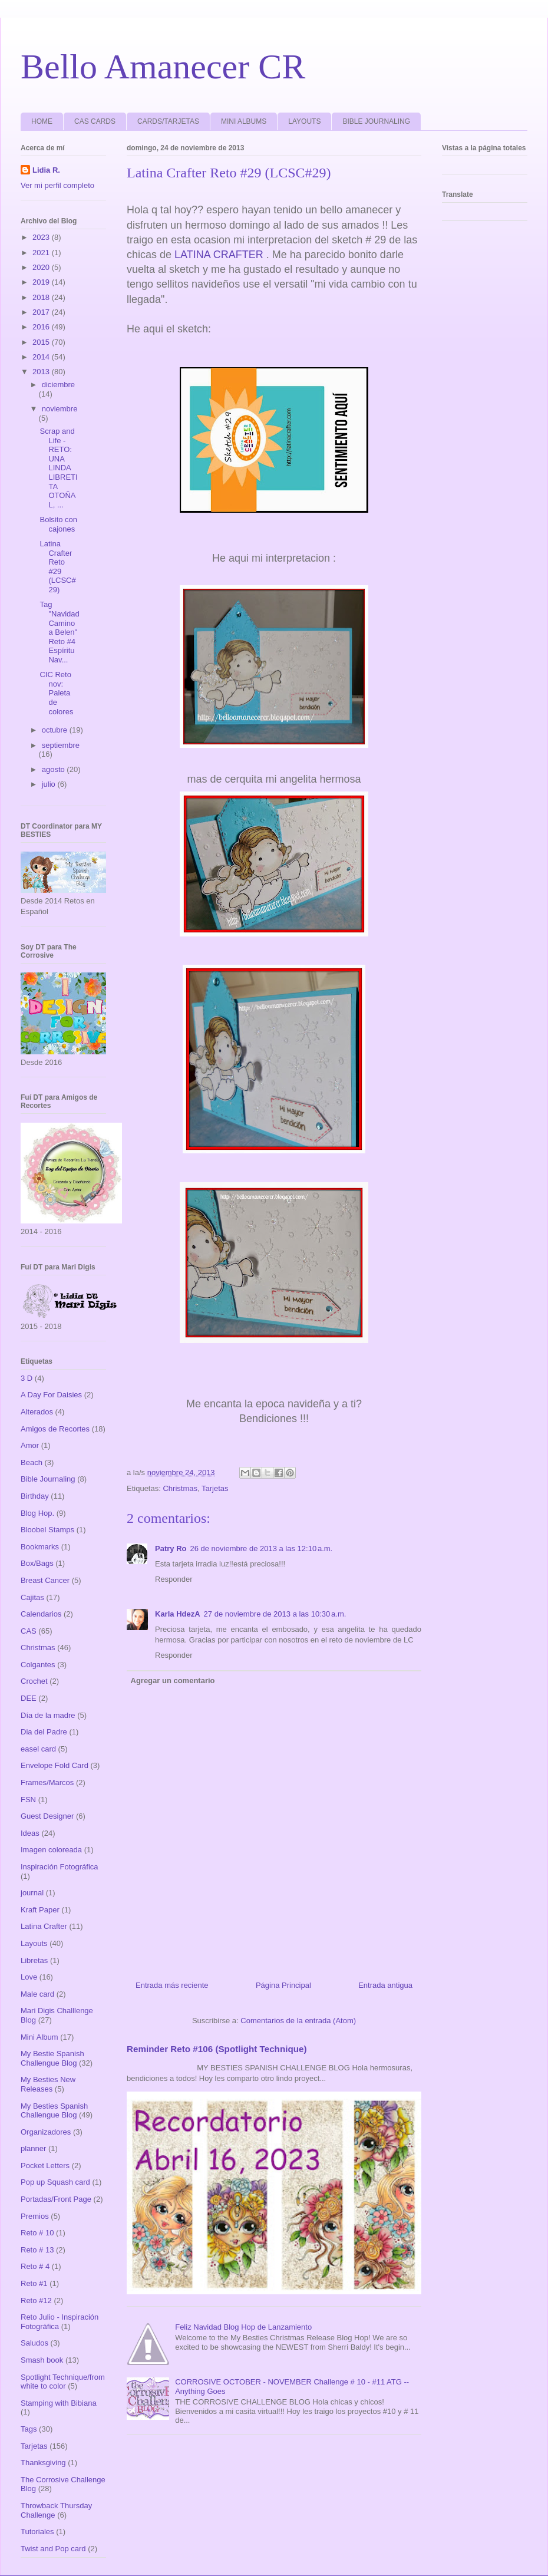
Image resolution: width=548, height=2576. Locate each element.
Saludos (34, 2342)
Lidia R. (46, 170)
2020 (42, 267)
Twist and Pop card (53, 2548)
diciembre (58, 384)
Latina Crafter (44, 1926)
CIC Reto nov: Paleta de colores (56, 692)
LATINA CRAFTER (218, 254)
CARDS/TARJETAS (168, 121)
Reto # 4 (35, 2266)
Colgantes (38, 1664)
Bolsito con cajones (58, 524)
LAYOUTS (304, 121)
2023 (42, 237)
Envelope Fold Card (54, 1765)
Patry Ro (170, 1548)
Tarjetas (215, 1488)
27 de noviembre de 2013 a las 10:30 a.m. (275, 1613)
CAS (29, 1631)
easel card (38, 1748)
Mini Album (39, 2037)
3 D (26, 1378)
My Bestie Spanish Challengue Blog (52, 2058)
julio (50, 784)
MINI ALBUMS (243, 121)
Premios (35, 2216)
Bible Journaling (48, 1479)
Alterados (37, 1411)
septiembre (61, 745)
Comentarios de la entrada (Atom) (298, 2020)
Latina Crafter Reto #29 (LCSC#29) (57, 566)
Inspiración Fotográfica (59, 1866)
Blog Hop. (37, 1513)
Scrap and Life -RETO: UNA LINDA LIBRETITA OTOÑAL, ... (58, 468)
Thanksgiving (43, 2462)
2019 (42, 282)
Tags (29, 2429)
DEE (29, 1698)
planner (33, 2148)
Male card (37, 1994)
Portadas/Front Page (56, 2199)
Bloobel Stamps (47, 1529)
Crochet (34, 1681)
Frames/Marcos (47, 1782)
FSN (28, 1799)
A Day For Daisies (51, 1394)
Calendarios (41, 1613)
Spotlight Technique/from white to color (63, 2382)
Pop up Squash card (55, 2182)
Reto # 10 (37, 2232)
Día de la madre (48, 1715)
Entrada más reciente (172, 1985)
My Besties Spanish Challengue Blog (54, 2111)
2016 (42, 326)
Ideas (30, 1833)
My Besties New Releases (48, 2084)
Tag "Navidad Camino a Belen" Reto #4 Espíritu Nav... (59, 632)
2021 (42, 252)
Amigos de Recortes (55, 1428)
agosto (54, 769)
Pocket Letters (45, 2165)
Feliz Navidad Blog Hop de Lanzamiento (243, 2327)
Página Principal (283, 1985)
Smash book (42, 2360)
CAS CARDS (94, 121)
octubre (56, 729)
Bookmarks (40, 1546)
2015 (42, 342)
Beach (31, 1462)
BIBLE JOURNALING (376, 121)
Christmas (180, 1488)
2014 (42, 356)
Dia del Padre (44, 1731)
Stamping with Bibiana (59, 2403)
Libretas (34, 1960)
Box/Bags (37, 1563)
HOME (41, 121)
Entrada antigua (385, 1985)
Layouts (34, 1943)
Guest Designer (47, 1816)
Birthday (35, 1496)
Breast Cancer (45, 1580)
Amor (30, 1445)
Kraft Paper (40, 1909)
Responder (174, 1579)
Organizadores (46, 2132)
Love (29, 1977)
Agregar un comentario (173, 1680)
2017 (42, 312)
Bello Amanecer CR (163, 66)
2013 (42, 371)
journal (32, 1892)
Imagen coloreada (51, 1849)
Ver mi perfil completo (57, 185)
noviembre (60, 408)
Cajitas (32, 1597)
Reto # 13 (37, 2249)
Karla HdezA (177, 1613)
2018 (42, 297)
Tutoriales (37, 2531)
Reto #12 (36, 2300)
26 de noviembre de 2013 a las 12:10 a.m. (261, 1548)
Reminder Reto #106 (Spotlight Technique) (217, 2049)
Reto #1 (34, 2283)
